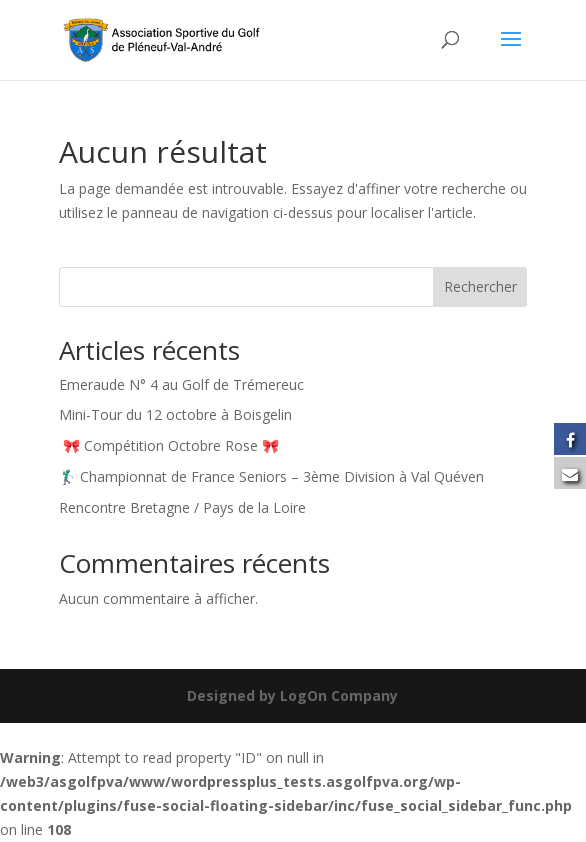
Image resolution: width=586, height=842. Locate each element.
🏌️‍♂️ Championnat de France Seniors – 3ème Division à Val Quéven (271, 476)
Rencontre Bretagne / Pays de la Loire (182, 507)
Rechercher (480, 286)
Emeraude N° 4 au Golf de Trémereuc (181, 384)
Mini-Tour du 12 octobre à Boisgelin (175, 414)
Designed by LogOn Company (292, 695)
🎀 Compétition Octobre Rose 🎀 (173, 445)
